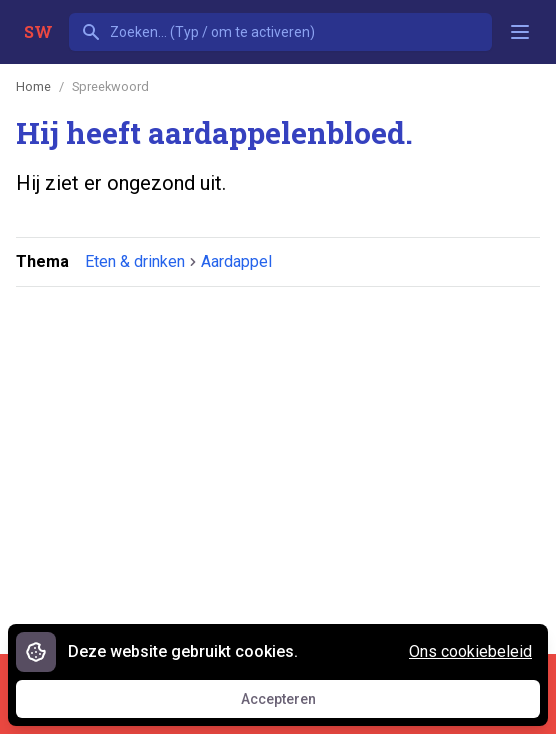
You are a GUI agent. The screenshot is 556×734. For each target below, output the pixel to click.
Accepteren (297, 704)
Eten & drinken (135, 261)
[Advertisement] (286, 459)
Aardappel (236, 261)
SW (38, 31)
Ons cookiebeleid (470, 651)
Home (33, 86)
